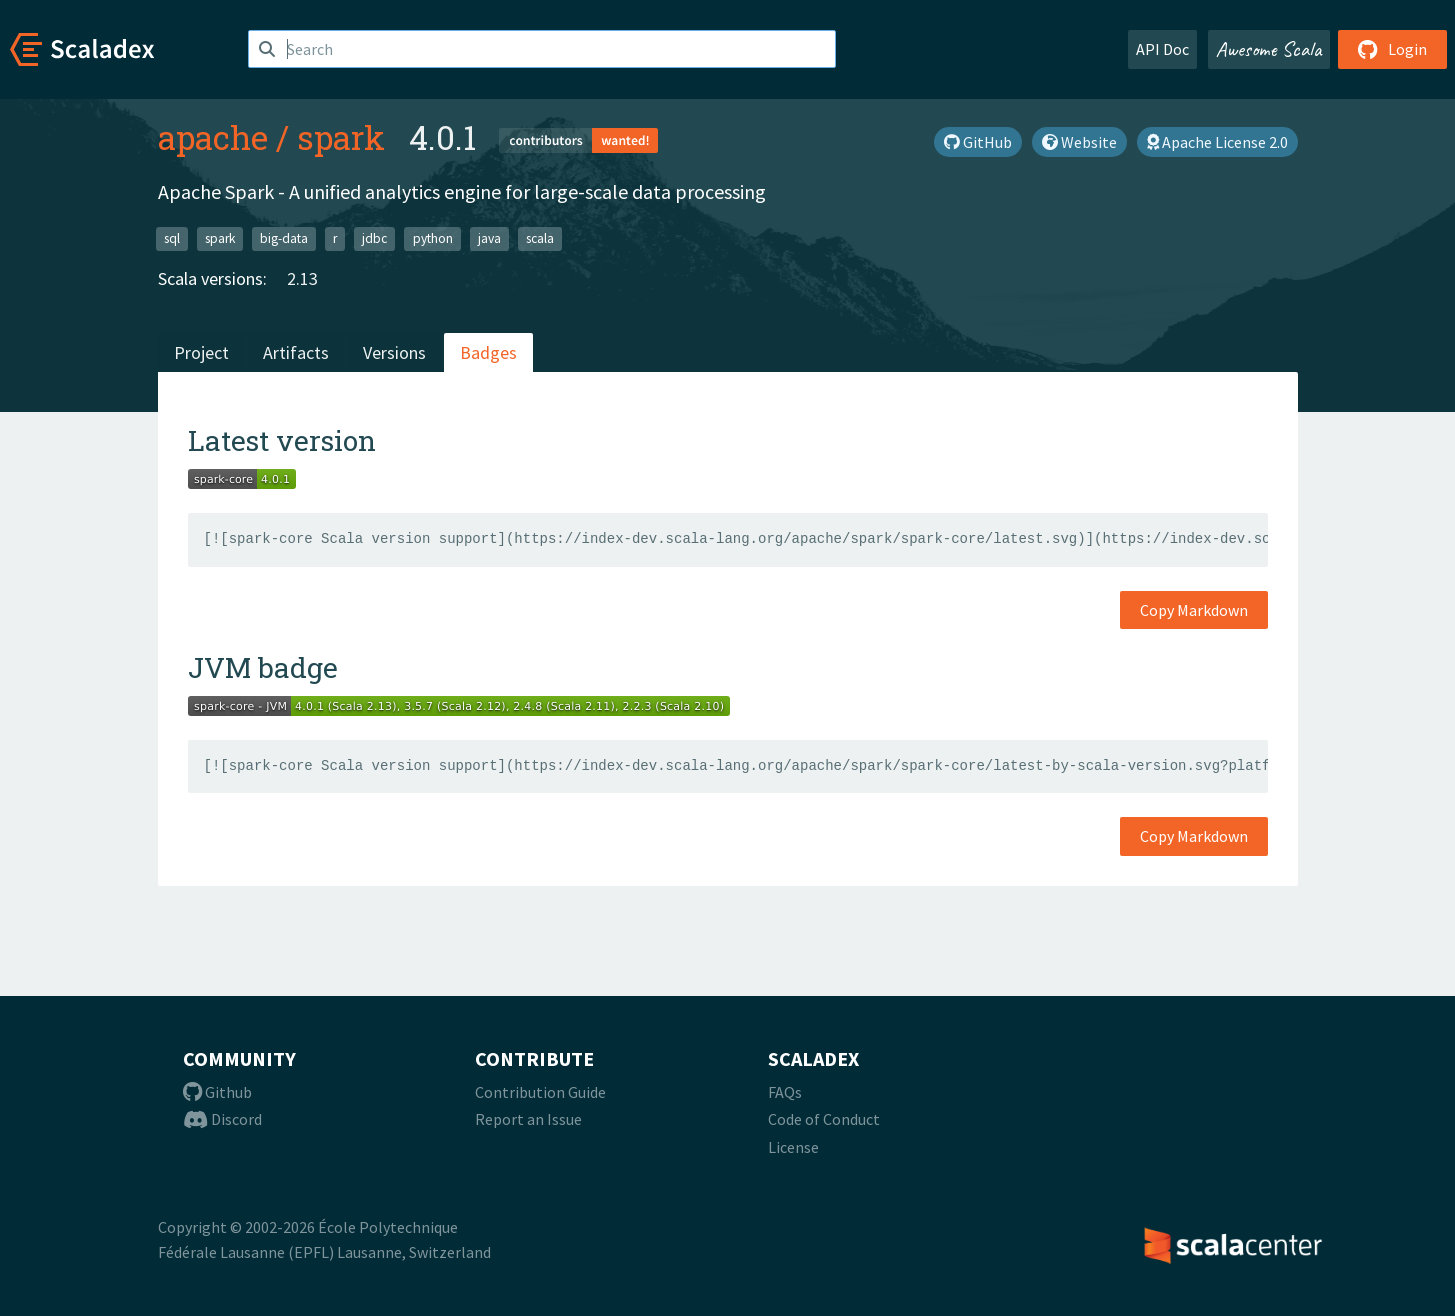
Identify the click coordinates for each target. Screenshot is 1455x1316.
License (793, 1147)
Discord (222, 1119)
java (489, 238)
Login (1392, 49)
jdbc (374, 238)
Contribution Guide (540, 1092)
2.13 (302, 278)
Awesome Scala (1269, 49)
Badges (488, 352)
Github (217, 1092)
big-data (284, 238)
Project (201, 352)
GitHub (978, 142)
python (433, 238)
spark (341, 137)
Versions (394, 352)
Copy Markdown (1194, 610)
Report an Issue (528, 1119)
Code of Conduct (824, 1119)
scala (540, 238)
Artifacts (296, 352)
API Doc (1162, 49)
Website (1079, 142)
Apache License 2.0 (1217, 142)
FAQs (785, 1092)
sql (172, 238)
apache (213, 137)
